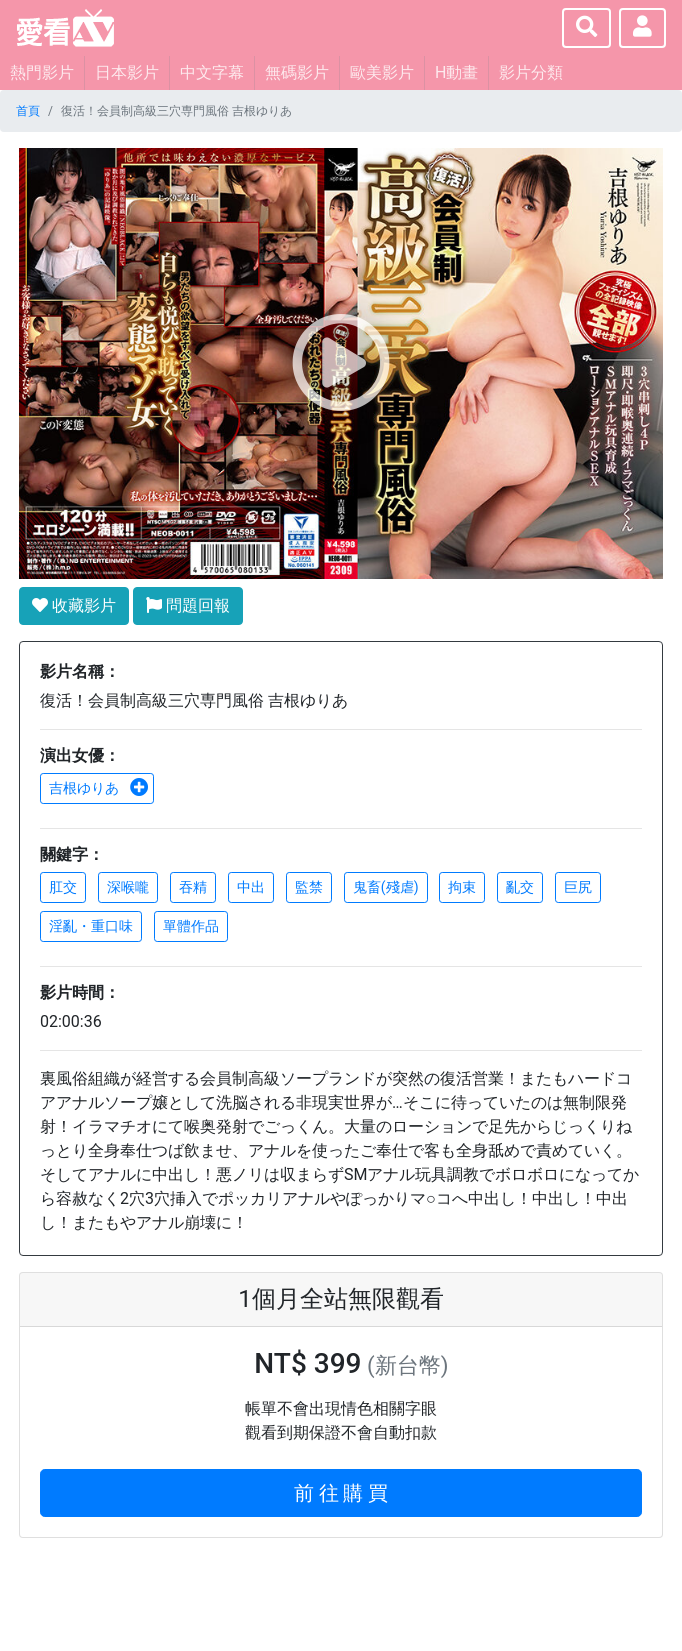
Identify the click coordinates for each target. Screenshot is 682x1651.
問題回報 (188, 605)
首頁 (28, 111)
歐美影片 (382, 72)
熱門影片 (42, 72)
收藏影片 (74, 605)
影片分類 (531, 72)
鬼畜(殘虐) (386, 887)
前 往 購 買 (341, 1493)
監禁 (309, 887)
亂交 (520, 887)
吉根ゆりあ (99, 788)
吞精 (193, 887)
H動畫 (456, 72)
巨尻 (578, 887)
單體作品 (191, 926)
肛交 (63, 887)
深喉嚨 (128, 887)
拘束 (462, 887)
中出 (251, 887)
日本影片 (127, 72)
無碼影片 (297, 72)
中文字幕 (212, 72)
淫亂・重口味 (91, 926)
